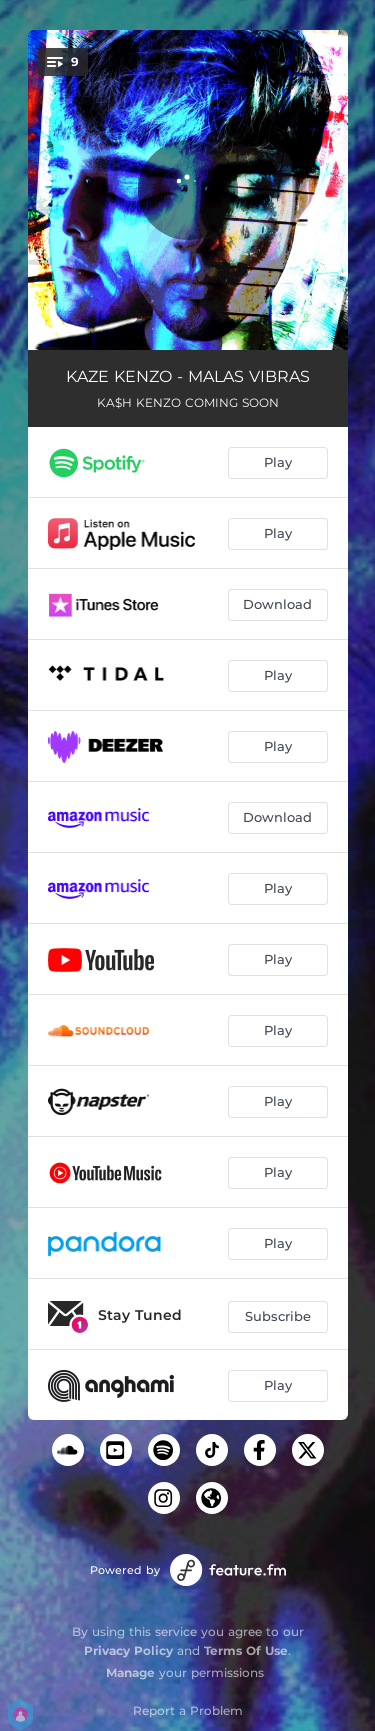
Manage (130, 1672)
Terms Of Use (246, 1650)
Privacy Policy (128, 1650)
